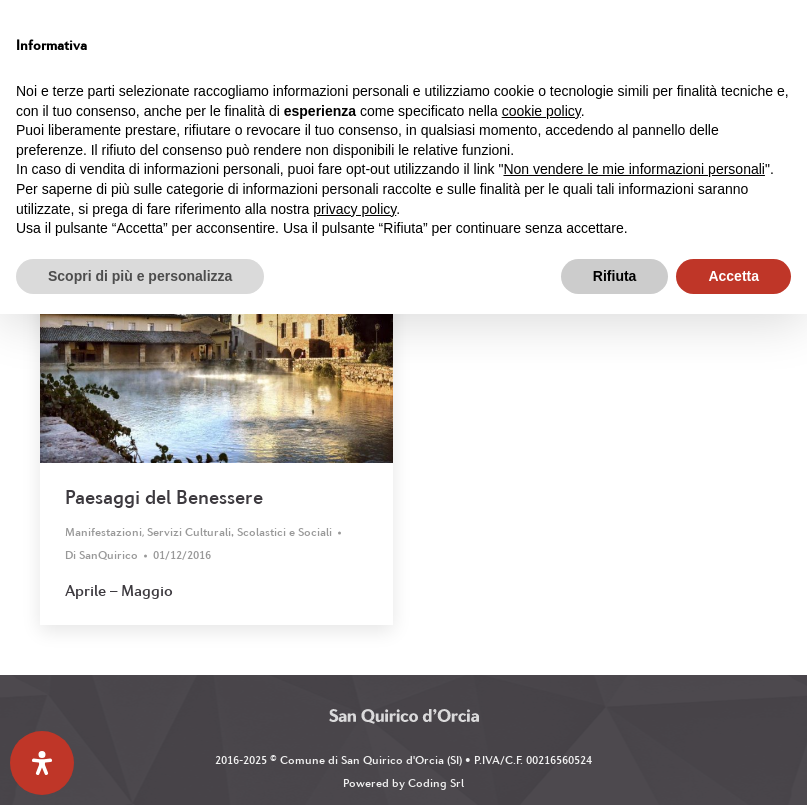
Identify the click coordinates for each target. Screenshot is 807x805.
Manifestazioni (103, 532)
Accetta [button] (733, 276)
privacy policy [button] (354, 209)
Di (101, 555)
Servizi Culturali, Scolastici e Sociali (239, 532)
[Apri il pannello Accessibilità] (42, 763)
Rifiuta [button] (615, 276)
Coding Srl (436, 783)
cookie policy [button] (541, 111)
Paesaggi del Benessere (164, 497)
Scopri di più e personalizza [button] (140, 276)
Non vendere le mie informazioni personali (633, 169)
